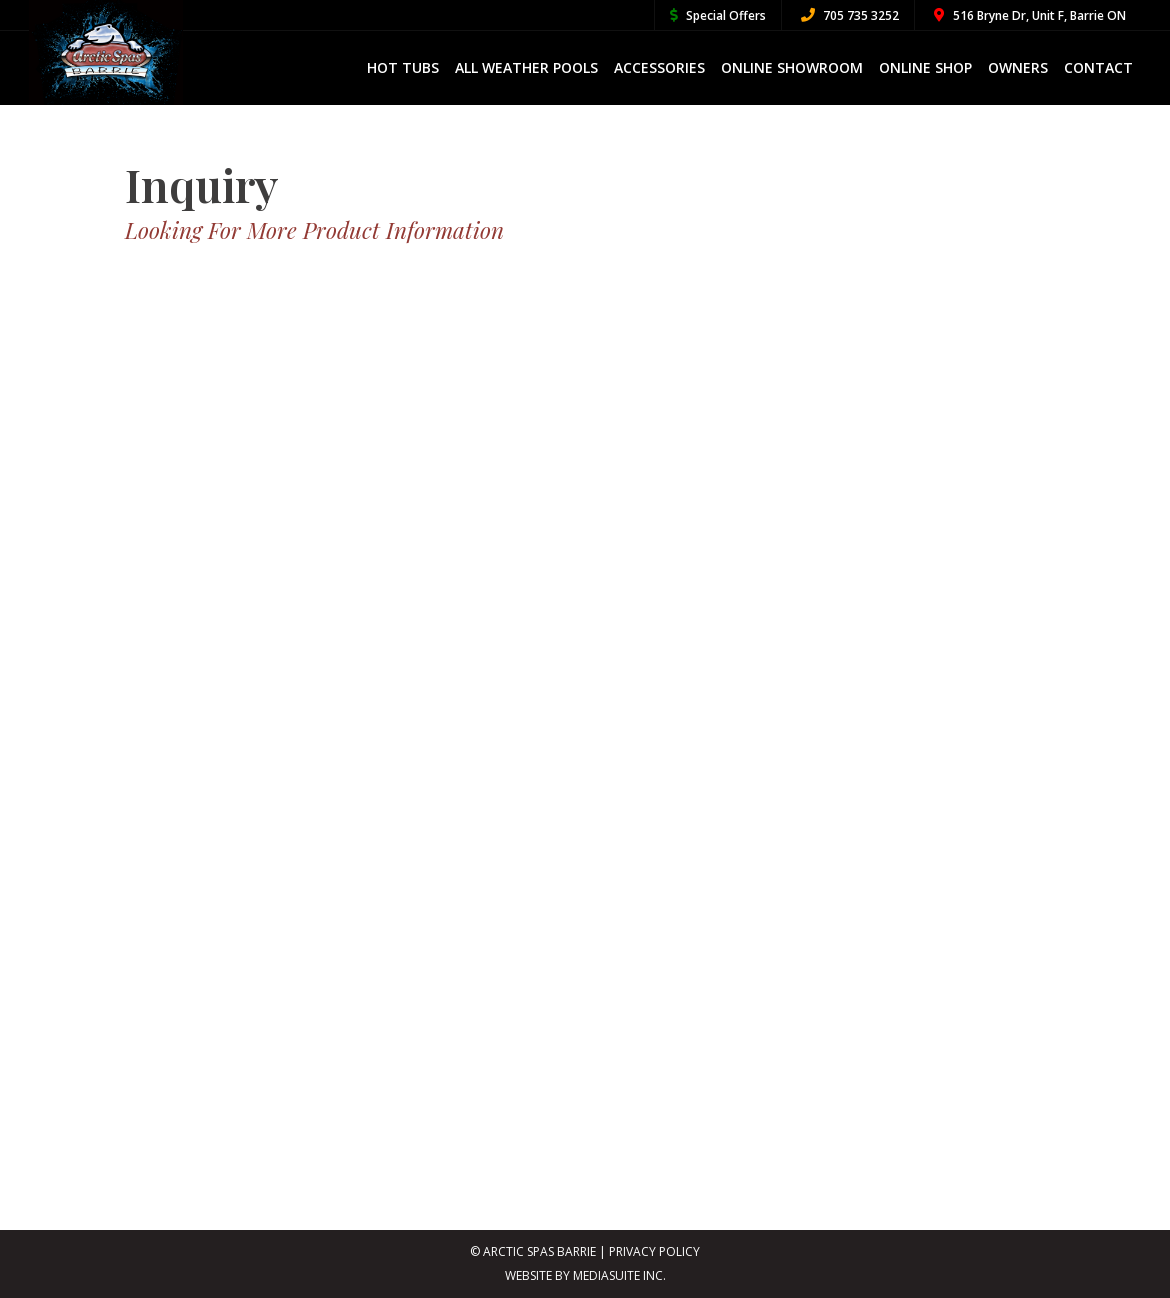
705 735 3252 (850, 15)
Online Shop (925, 67)
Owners (1018, 67)
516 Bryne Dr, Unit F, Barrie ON (1030, 15)
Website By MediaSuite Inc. (585, 1275)
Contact (1098, 67)
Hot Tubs (403, 67)
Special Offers (718, 15)
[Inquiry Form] (585, 712)
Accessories (659, 67)
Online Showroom (792, 67)
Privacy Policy (654, 1251)
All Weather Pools (526, 67)
